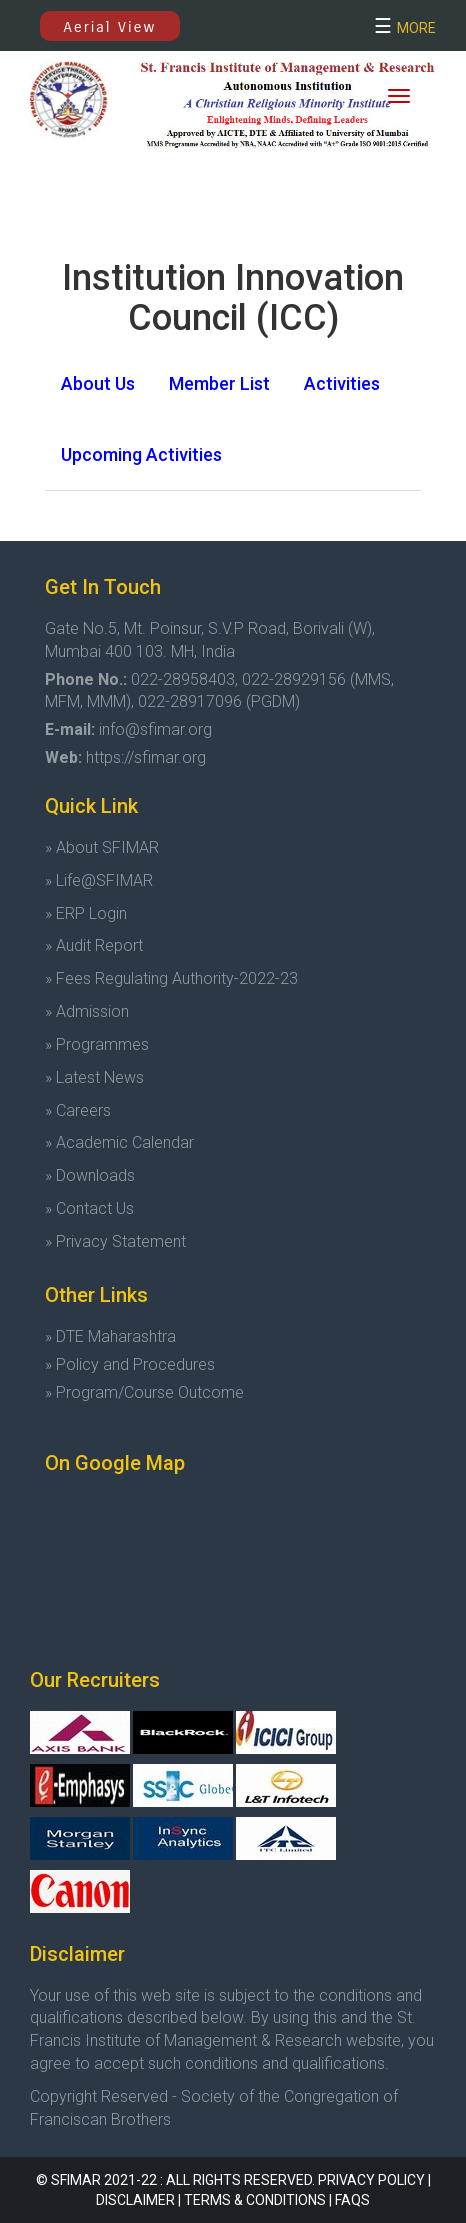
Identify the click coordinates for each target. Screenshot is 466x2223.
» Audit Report (94, 945)
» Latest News (94, 1077)
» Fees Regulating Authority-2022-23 (171, 978)
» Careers (78, 1110)
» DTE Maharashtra (110, 1336)
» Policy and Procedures (130, 1364)
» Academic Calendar (119, 1142)
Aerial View (110, 27)
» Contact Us (89, 1208)
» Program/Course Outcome (144, 1392)
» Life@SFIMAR (99, 880)
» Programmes (97, 1044)
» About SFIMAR (102, 847)
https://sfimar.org (146, 757)
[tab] (98, 384)
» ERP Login (86, 913)
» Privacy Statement (115, 1241)
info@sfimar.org (155, 729)
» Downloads (90, 1175)
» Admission (87, 1011)
